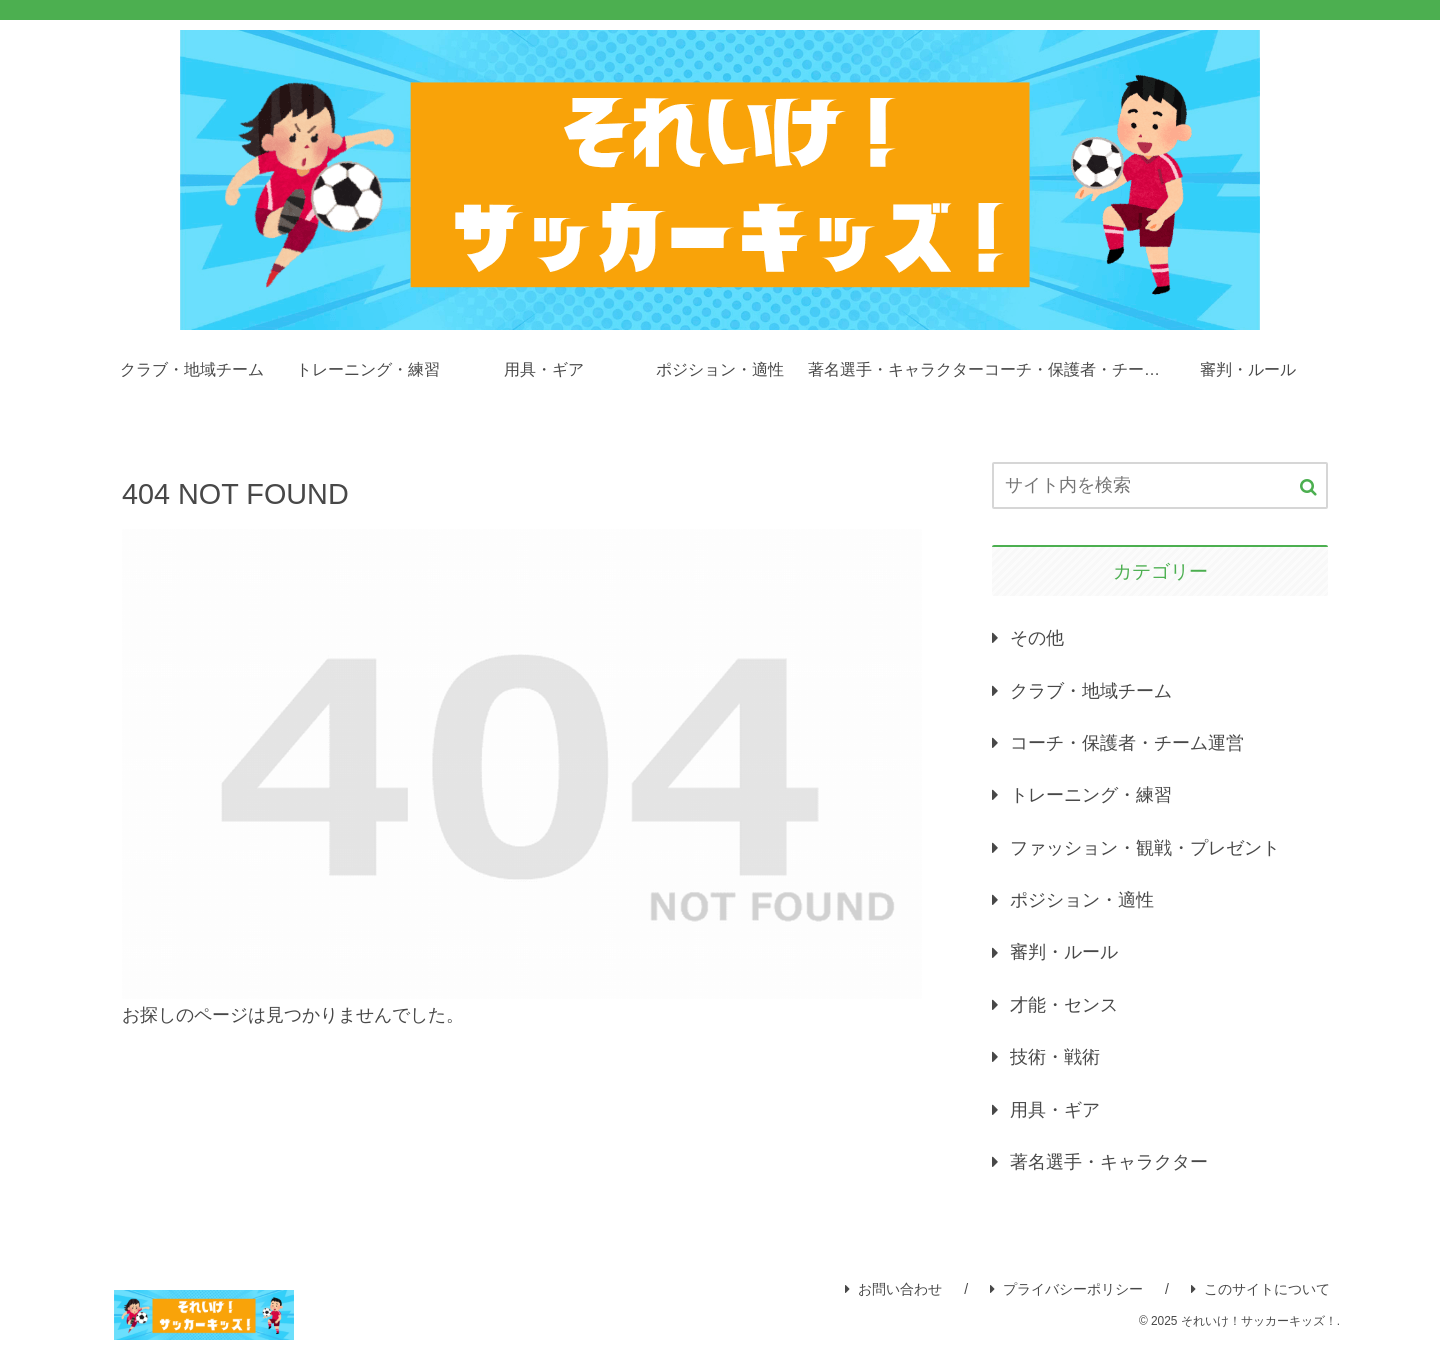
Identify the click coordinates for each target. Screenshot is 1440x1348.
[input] (1160, 485)
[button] (1308, 487)
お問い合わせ (893, 1289)
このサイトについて (1260, 1289)
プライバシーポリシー (1066, 1289)
